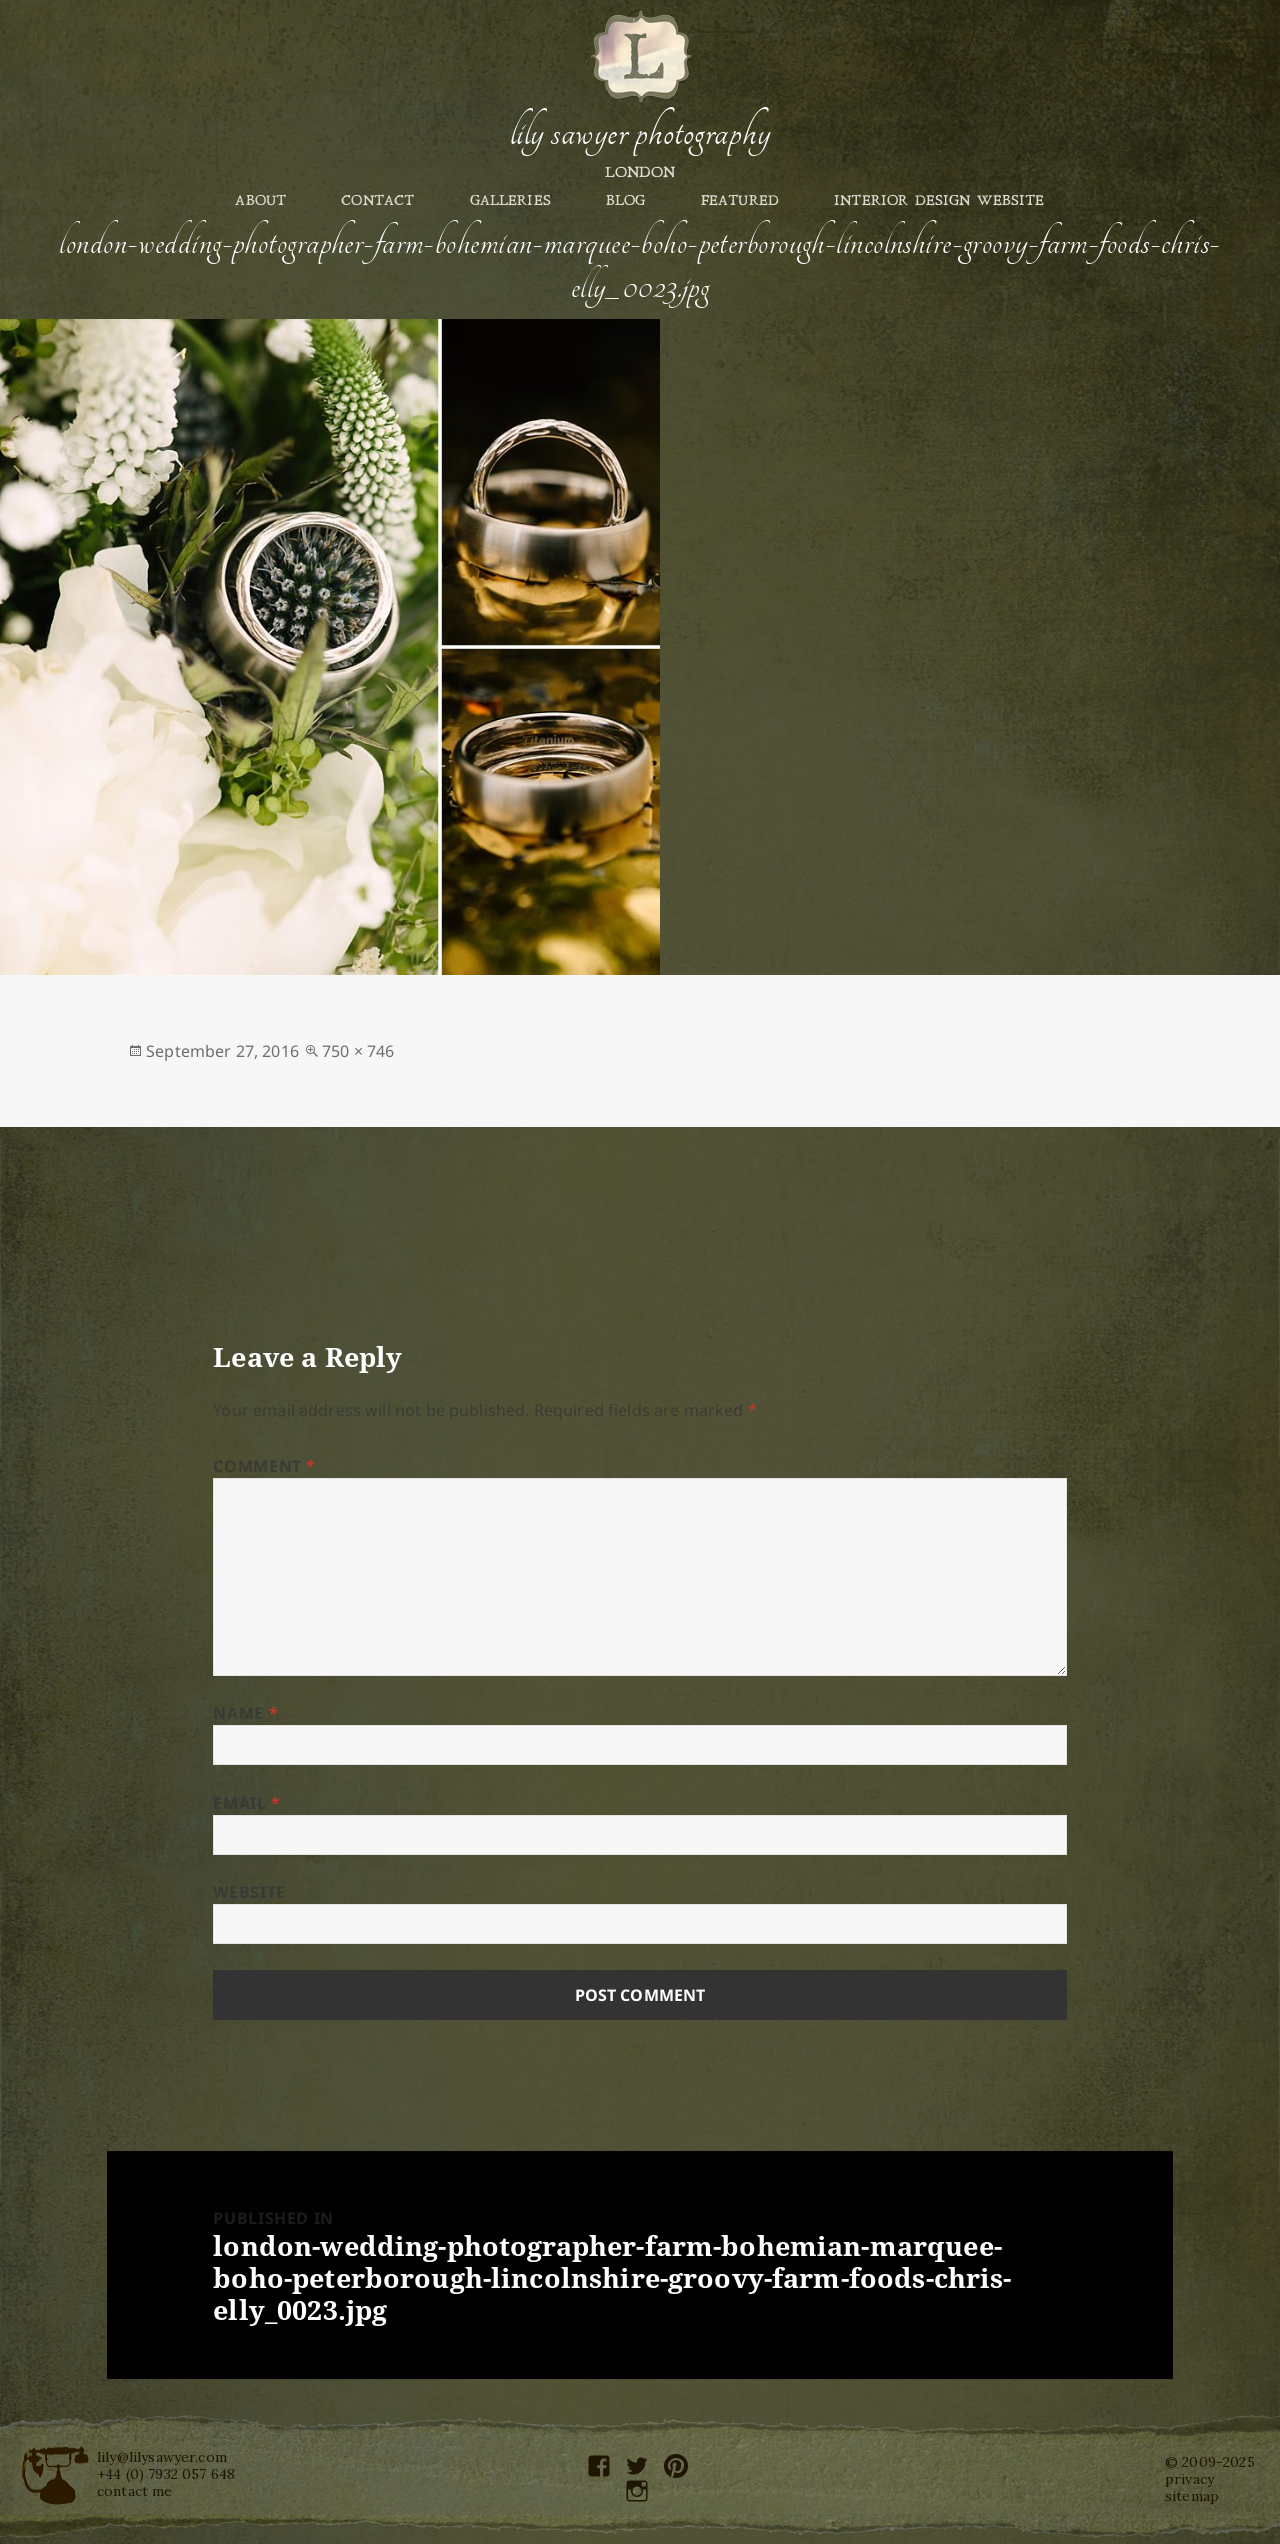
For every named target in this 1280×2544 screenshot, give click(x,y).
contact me (135, 2491)
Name (245, 1713)
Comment (264, 1466)
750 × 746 (358, 1051)
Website (249, 1892)
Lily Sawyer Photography (640, 133)
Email (246, 1803)
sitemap (1192, 2496)
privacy (1189, 2479)
